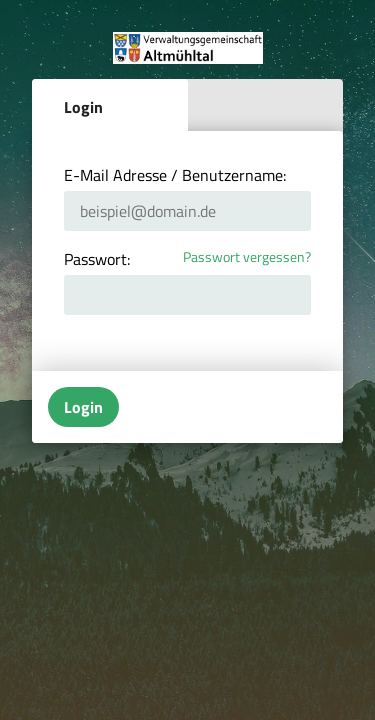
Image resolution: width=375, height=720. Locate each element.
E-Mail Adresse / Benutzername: (175, 175)
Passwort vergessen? (247, 257)
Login (83, 107)
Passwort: (97, 259)
